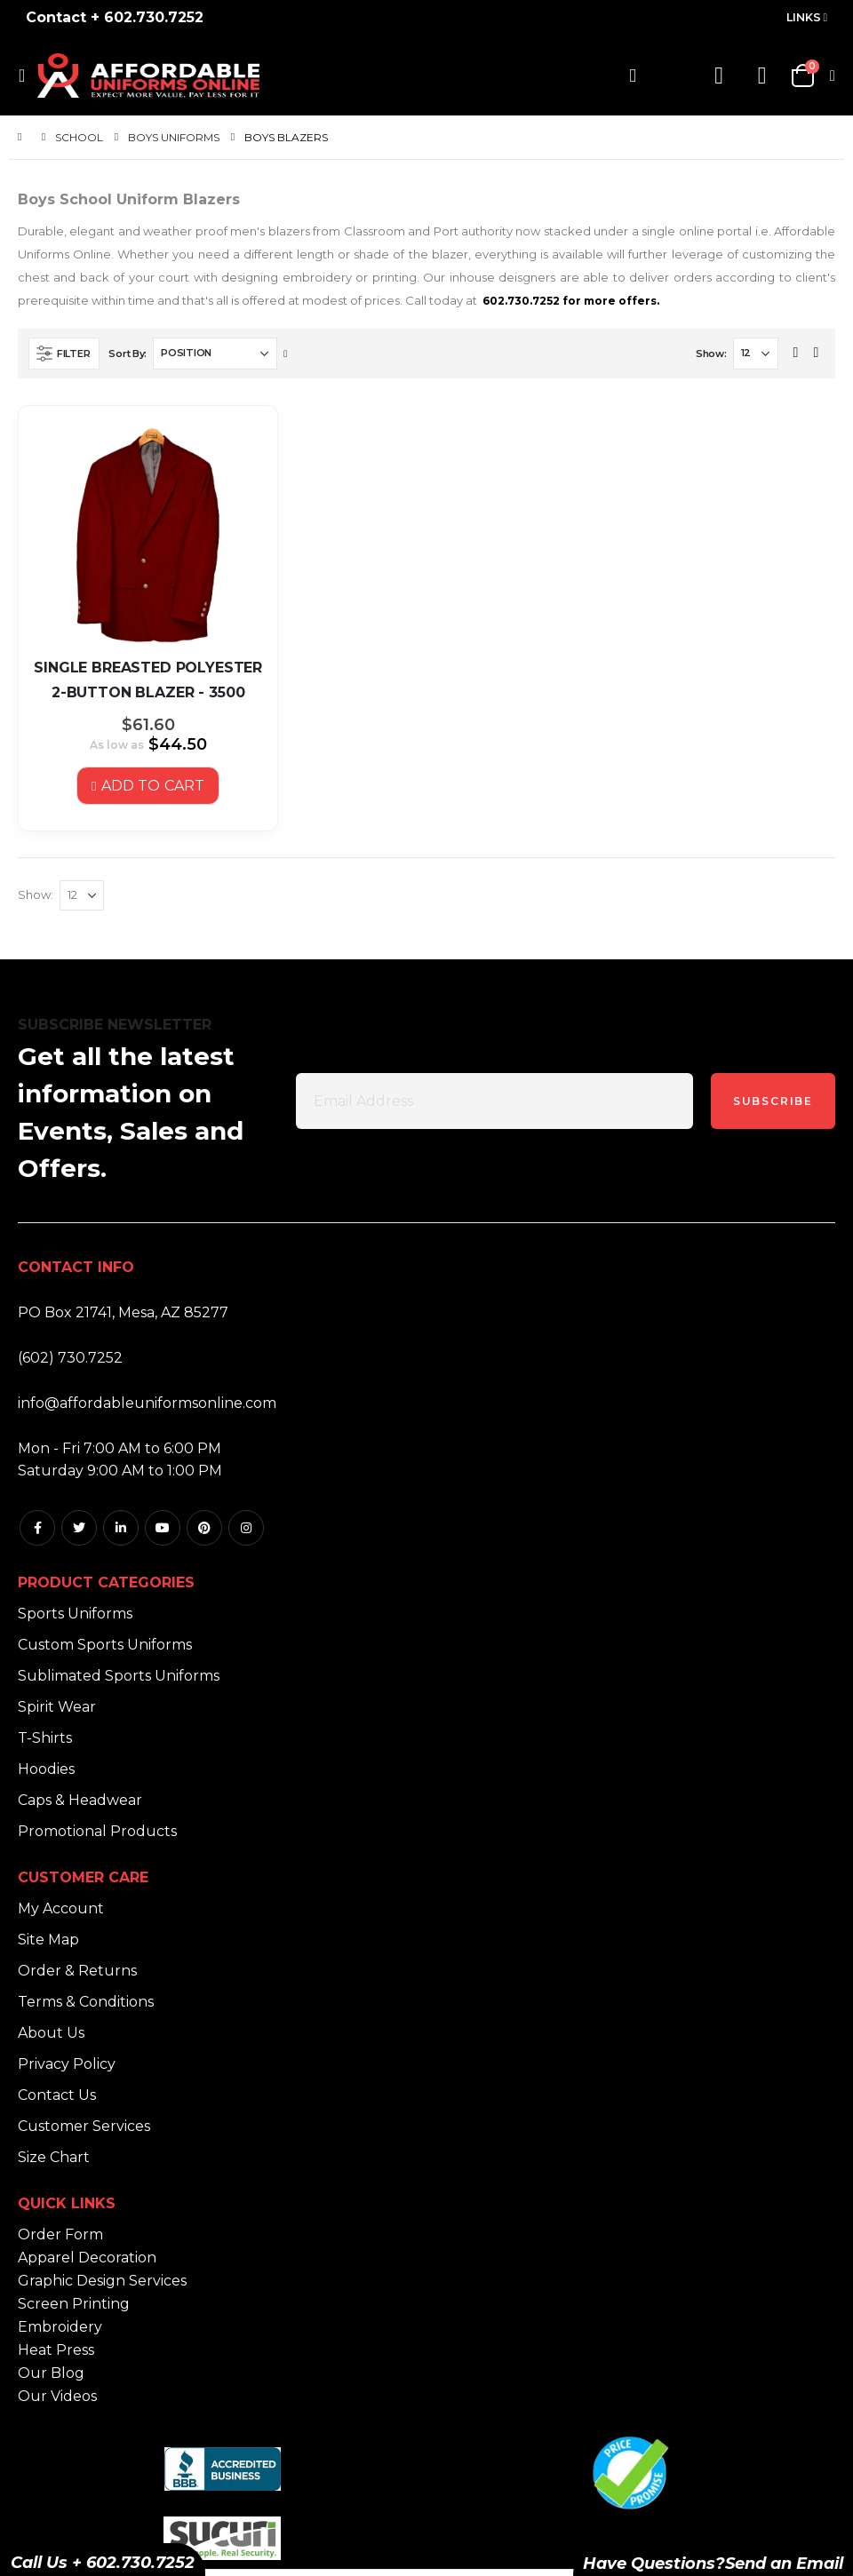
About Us (51, 2039)
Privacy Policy (67, 2070)
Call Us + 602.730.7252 (103, 2562)
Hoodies (46, 1775)
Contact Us (57, 2101)
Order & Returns (77, 1976)
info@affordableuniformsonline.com (147, 1409)
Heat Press (56, 2356)
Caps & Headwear (80, 1806)
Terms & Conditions (86, 2008)
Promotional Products (97, 1837)
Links (803, 17)
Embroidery (60, 2333)
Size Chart (54, 2163)
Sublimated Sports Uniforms (118, 1682)
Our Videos (57, 2402)
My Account (61, 1914)
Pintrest (204, 1534)
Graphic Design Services (102, 2286)
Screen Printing (74, 2310)
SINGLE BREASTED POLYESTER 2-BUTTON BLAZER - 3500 (148, 680)
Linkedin (121, 1534)
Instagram (246, 1534)
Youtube (162, 1534)
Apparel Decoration (87, 2263)
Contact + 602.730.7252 (114, 17)
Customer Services (84, 2132)
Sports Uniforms (75, 1619)
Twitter (79, 1534)
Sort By (126, 353)
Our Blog (51, 2379)
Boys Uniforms (173, 137)
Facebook (37, 1534)
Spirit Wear (57, 1713)
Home (24, 137)
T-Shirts (45, 1744)
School (79, 137)
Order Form (60, 2240)
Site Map (48, 1945)
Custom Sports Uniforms (105, 1650)
